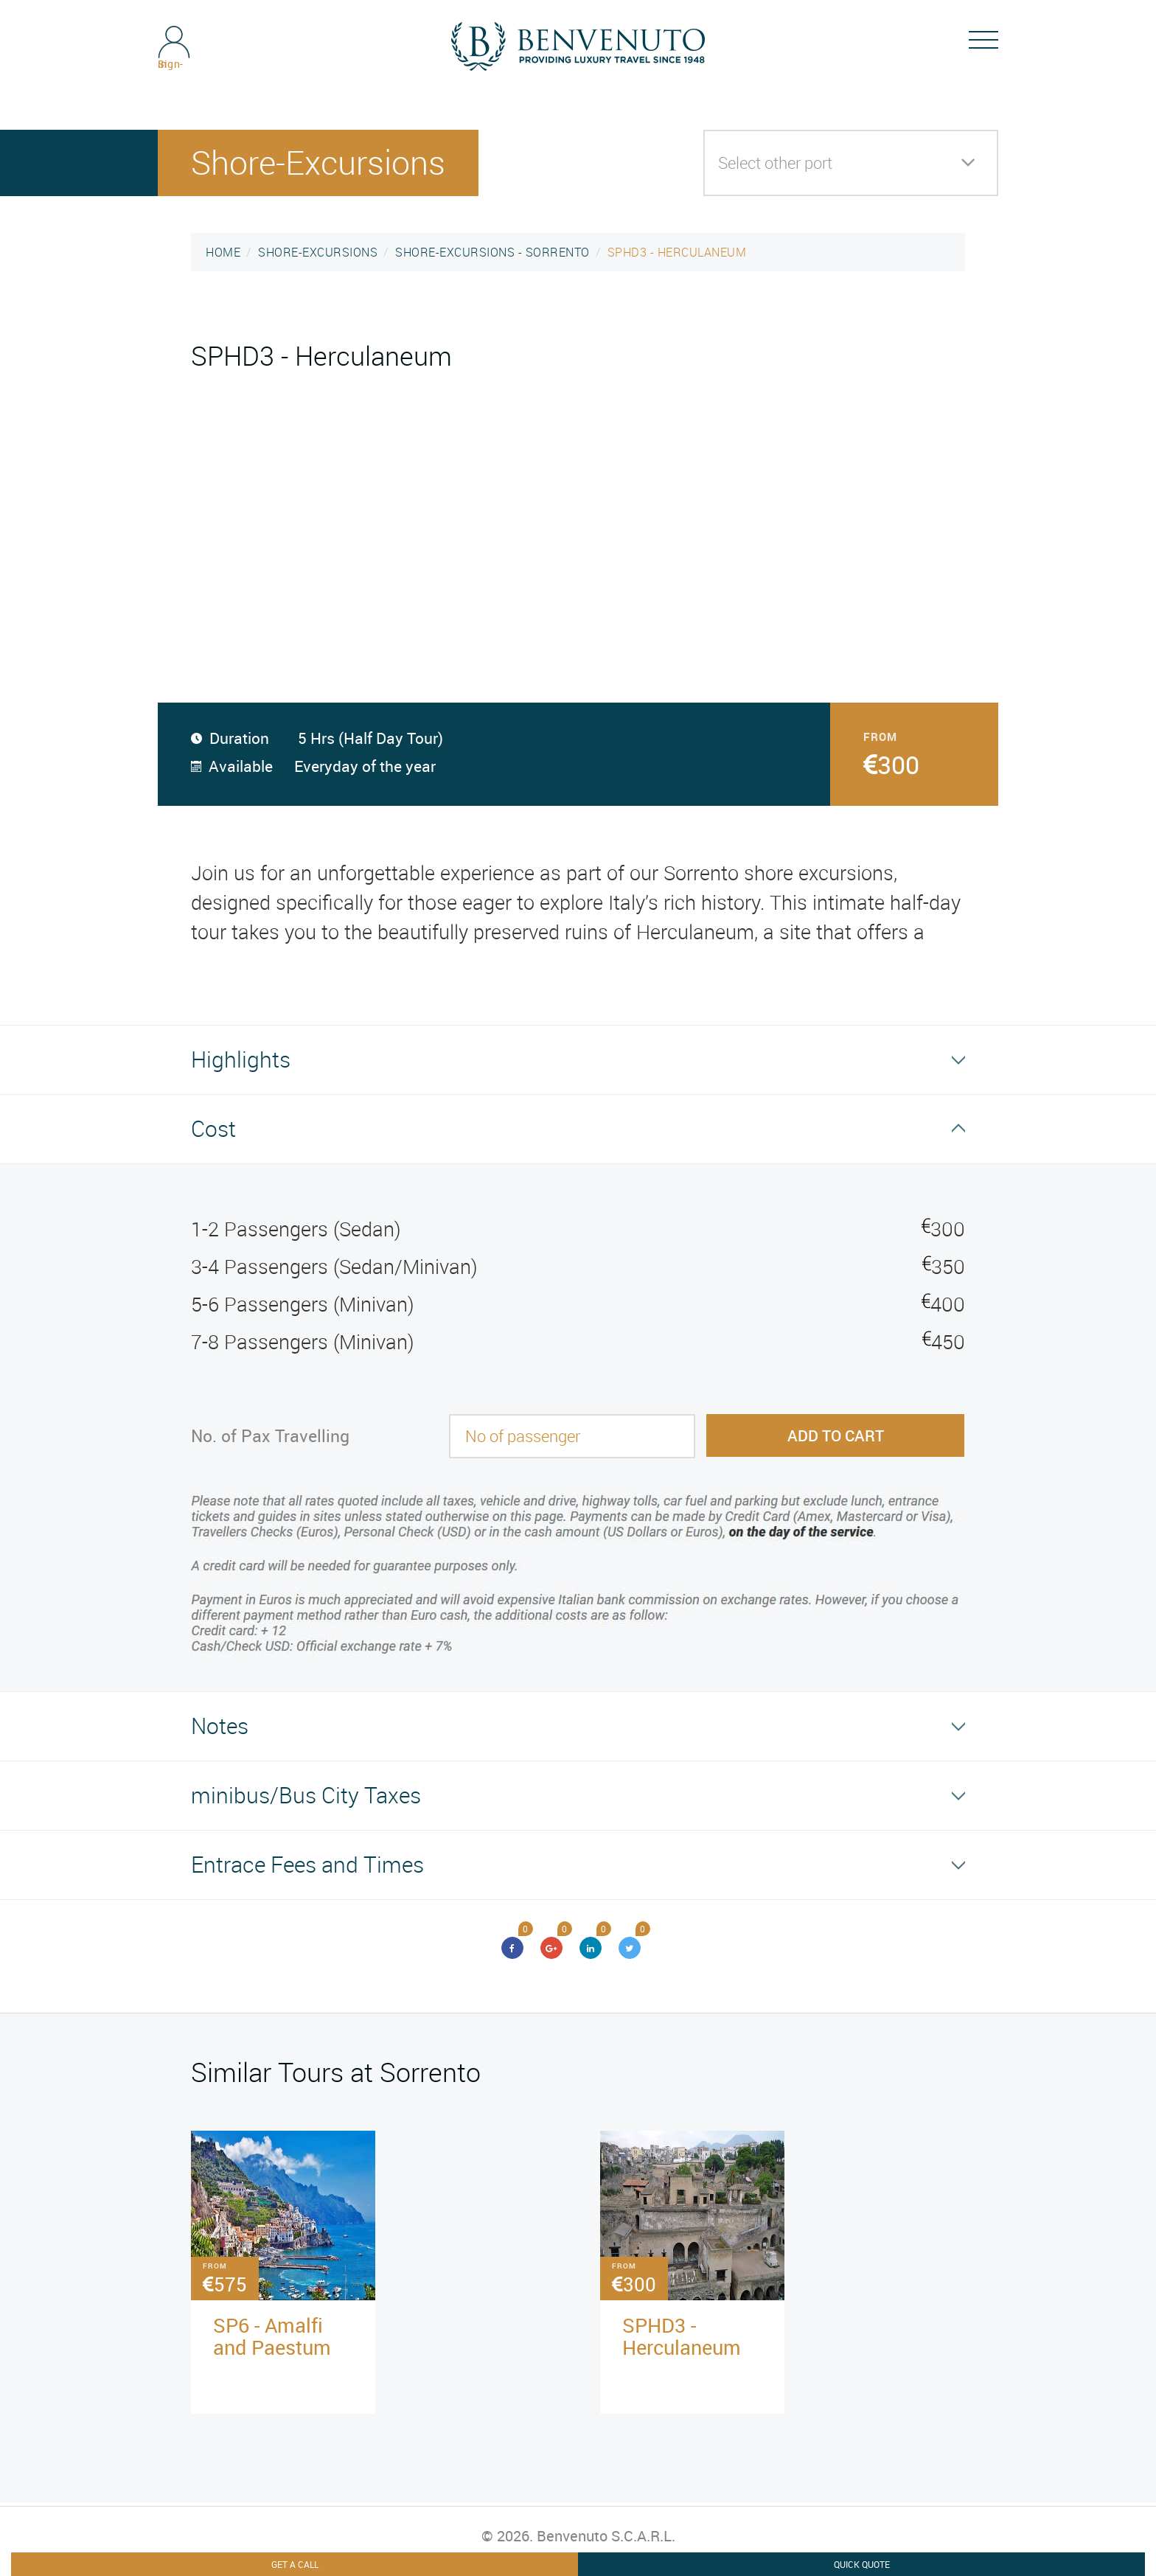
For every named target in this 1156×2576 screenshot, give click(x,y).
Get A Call (294, 2564)
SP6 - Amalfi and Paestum (272, 2336)
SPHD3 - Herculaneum (681, 2336)
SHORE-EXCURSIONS (317, 252)
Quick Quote (862, 2564)
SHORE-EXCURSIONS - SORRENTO (492, 252)
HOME (223, 252)
